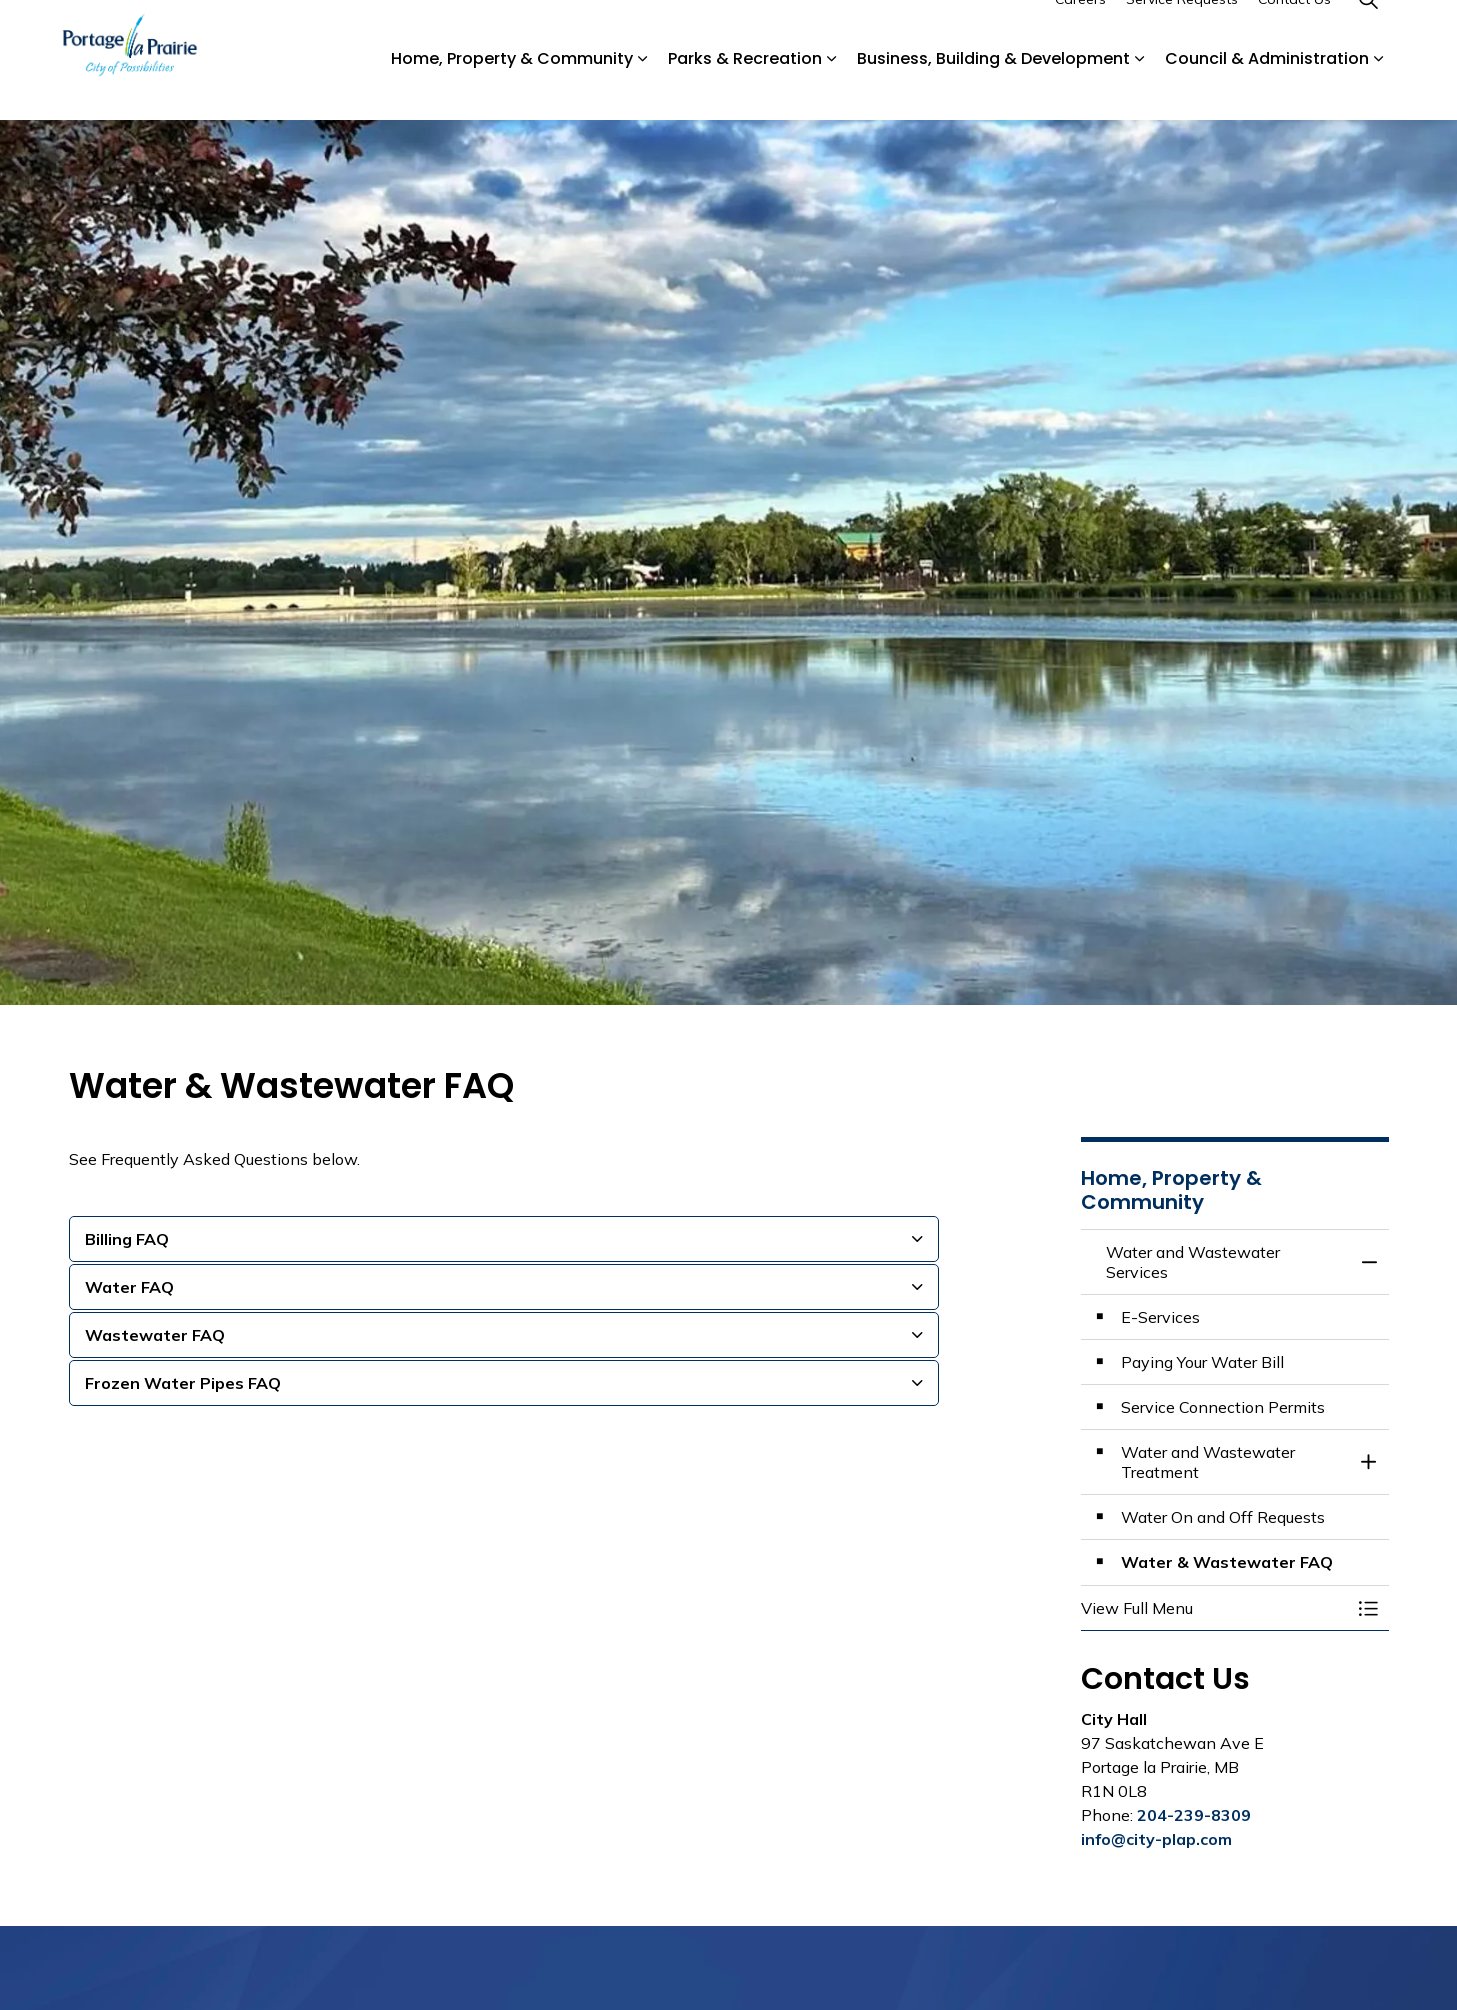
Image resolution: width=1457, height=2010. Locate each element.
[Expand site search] (1369, 30)
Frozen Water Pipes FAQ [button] (183, 1383)
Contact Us (1294, 30)
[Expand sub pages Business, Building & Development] (1140, 90)
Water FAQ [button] (129, 1287)
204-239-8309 (1194, 1815)
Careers (1080, 30)
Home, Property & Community (512, 89)
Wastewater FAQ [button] (155, 1335)
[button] (1215, 1608)
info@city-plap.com (1156, 1839)
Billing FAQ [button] (127, 1239)
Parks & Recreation (745, 89)
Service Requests (1182, 30)
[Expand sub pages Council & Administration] (1379, 90)
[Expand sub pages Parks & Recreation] (832, 90)
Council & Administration (1267, 89)
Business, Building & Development (993, 89)
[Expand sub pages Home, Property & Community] (643, 90)
